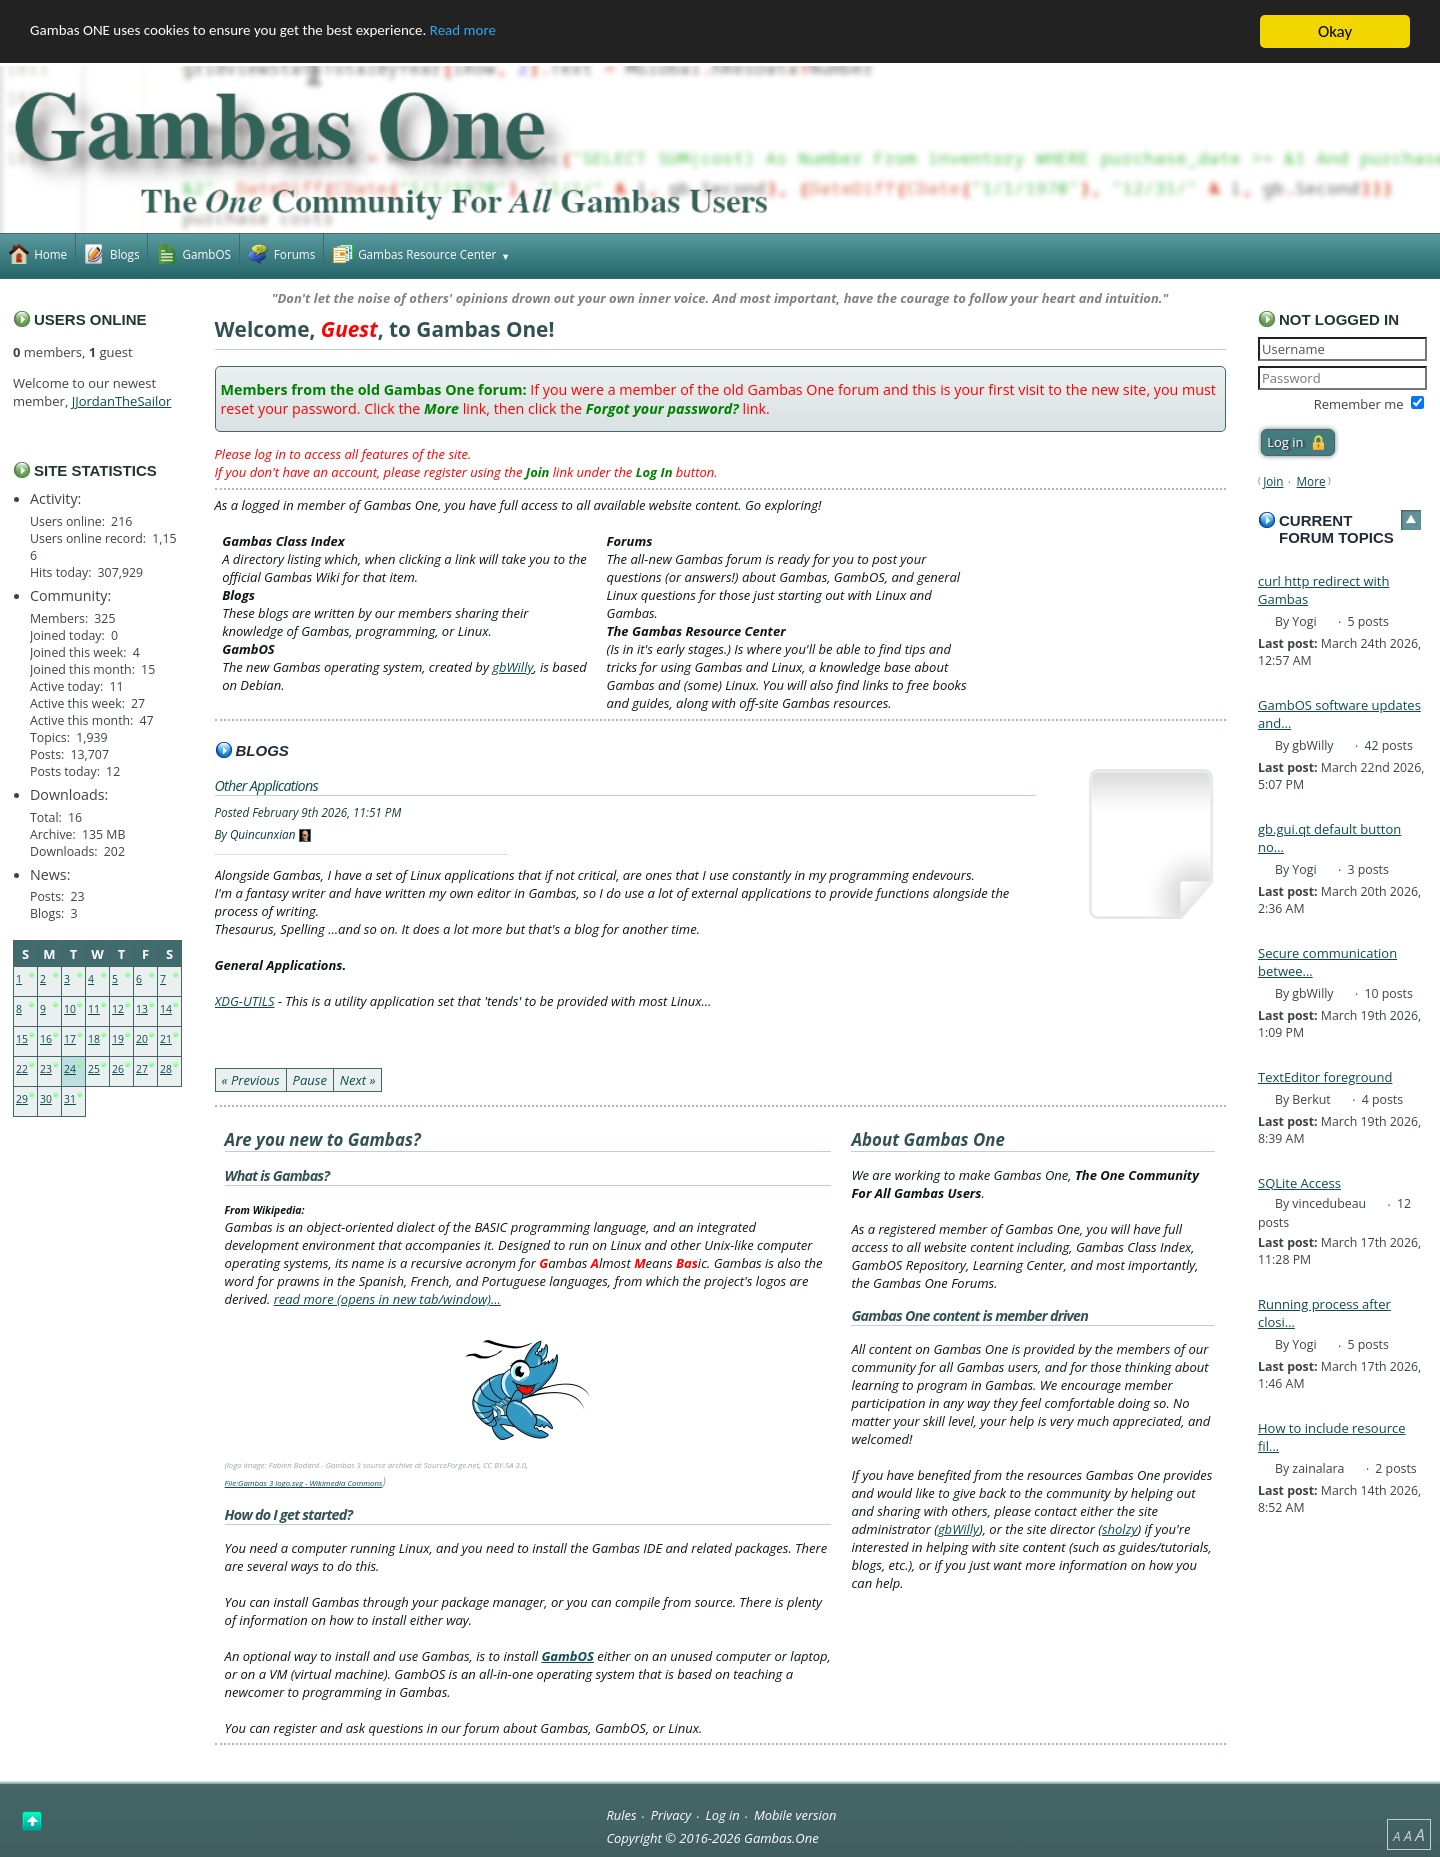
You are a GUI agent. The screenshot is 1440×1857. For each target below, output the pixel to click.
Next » (358, 1080)
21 (166, 1039)
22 (22, 1069)
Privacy (671, 1814)
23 (46, 1069)
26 (118, 1069)
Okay (1335, 31)
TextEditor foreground (1325, 1077)
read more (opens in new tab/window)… (387, 1299)
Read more (520, 31)
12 (118, 1009)
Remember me (1359, 404)
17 (70, 1039)
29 (22, 1099)
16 (46, 1039)
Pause (310, 1080)
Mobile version (795, 1814)
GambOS (567, 1656)
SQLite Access (1299, 1183)
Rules (621, 1814)
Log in (723, 1814)
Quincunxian (263, 834)
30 (46, 1099)
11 (94, 1009)
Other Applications (266, 784)
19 (118, 1039)
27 (142, 1069)
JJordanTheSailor (122, 401)
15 (22, 1039)
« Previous (251, 1080)
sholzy (1119, 1529)
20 (142, 1039)
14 (166, 1009)
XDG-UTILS (245, 1001)
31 (70, 1099)
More (1311, 481)
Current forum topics (1336, 529)
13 (142, 1009)
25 (94, 1069)
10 (70, 1009)
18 (94, 1039)
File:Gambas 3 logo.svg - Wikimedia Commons (304, 1483)
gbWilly (512, 667)
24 (70, 1069)
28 (166, 1069)
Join (1273, 481)
